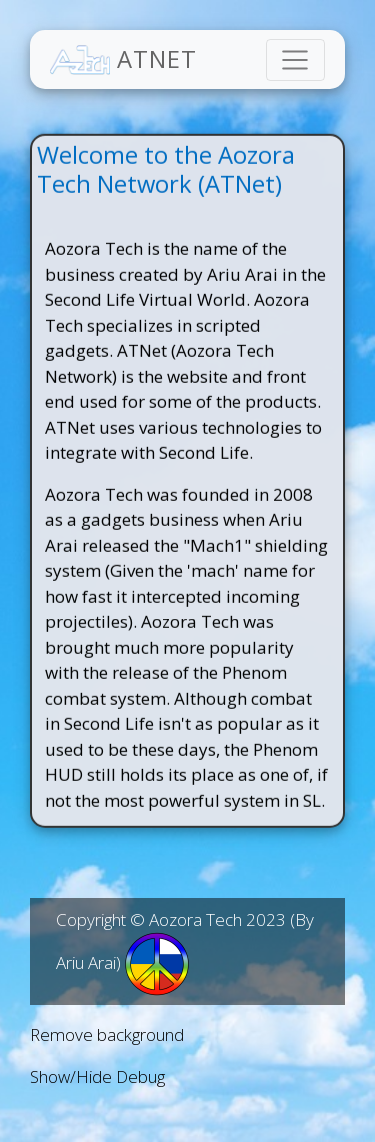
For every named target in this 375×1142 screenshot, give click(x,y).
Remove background (107, 1034)
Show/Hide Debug (97, 1076)
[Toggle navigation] (295, 60)
